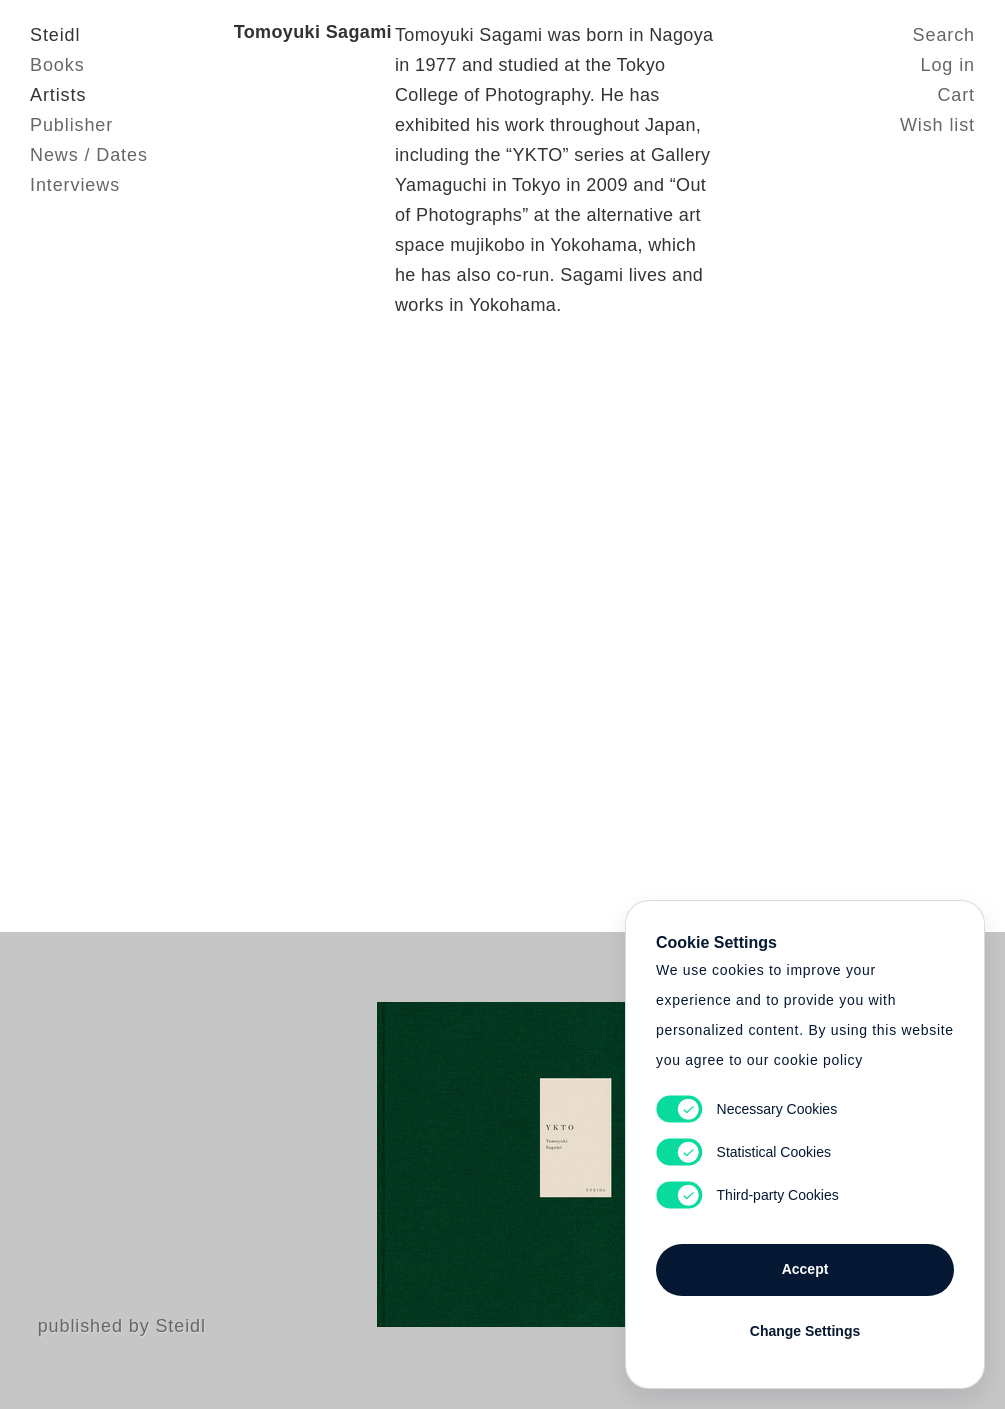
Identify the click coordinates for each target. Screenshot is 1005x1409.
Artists (58, 95)
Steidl (55, 35)
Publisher (71, 125)
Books (57, 65)
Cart (956, 95)
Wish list (937, 125)
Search (944, 35)
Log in (948, 65)
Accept (805, 1269)
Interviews (75, 185)
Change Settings (805, 1331)
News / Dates (89, 155)
